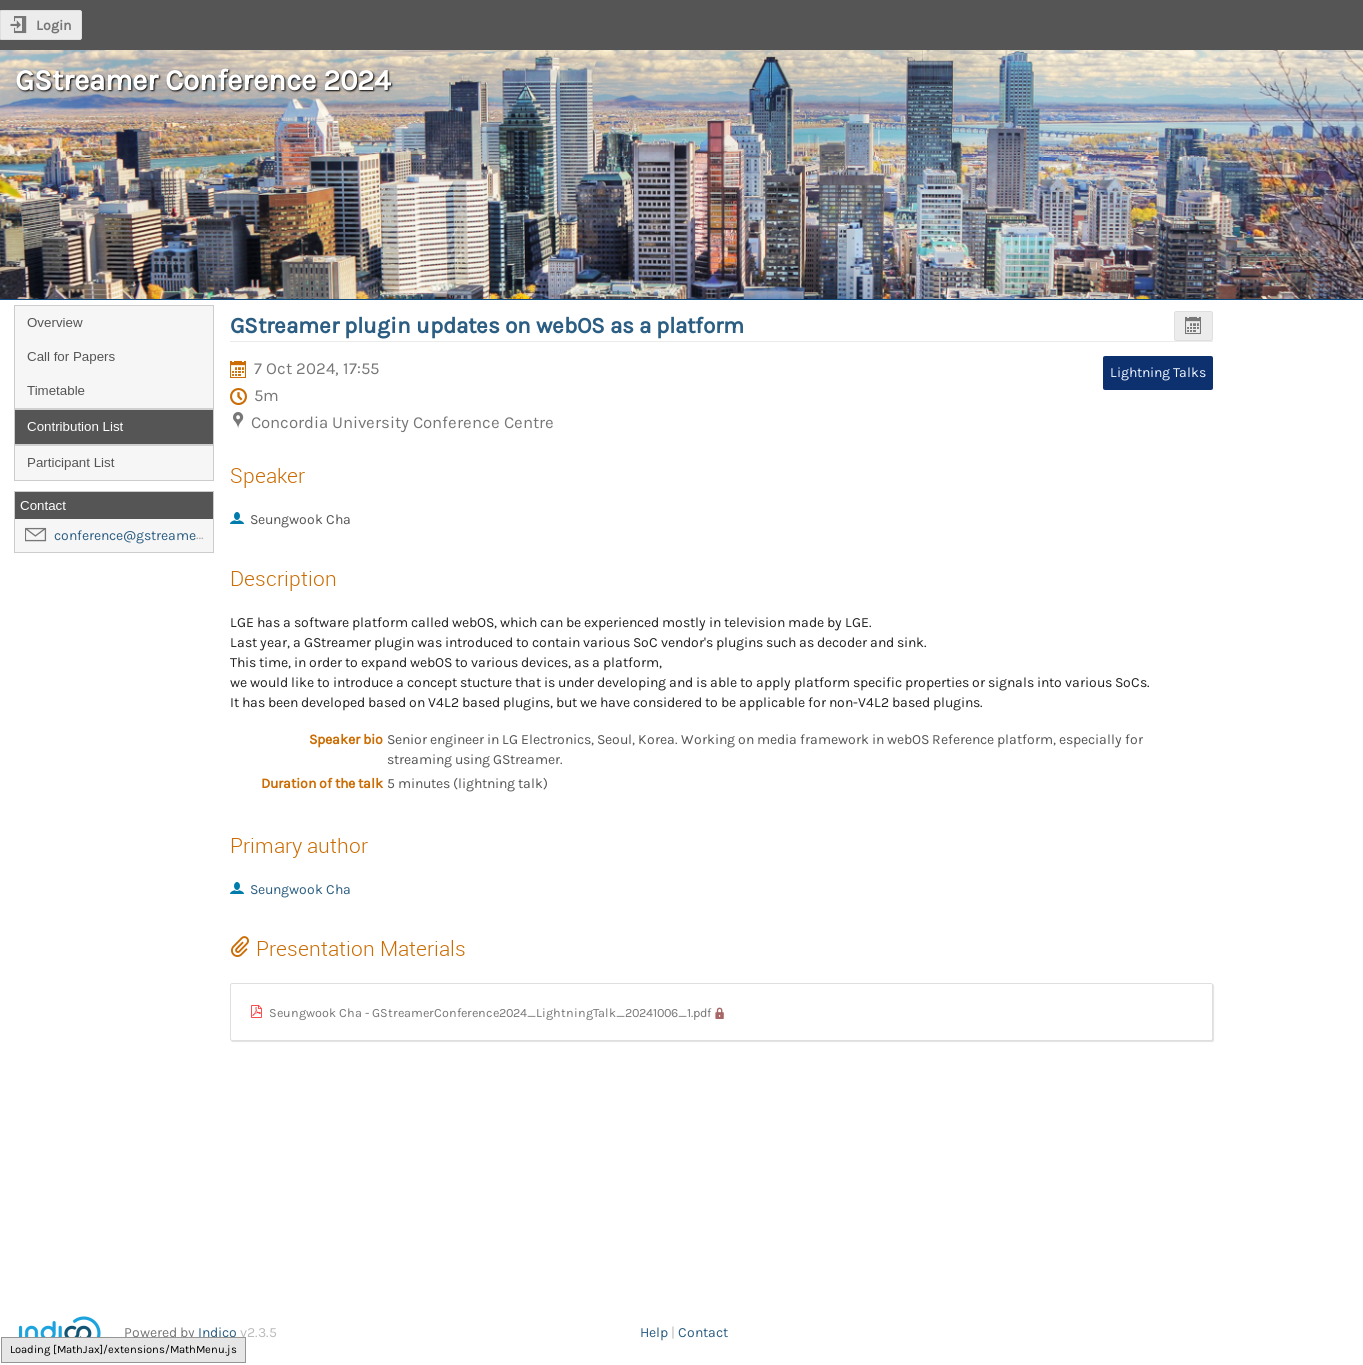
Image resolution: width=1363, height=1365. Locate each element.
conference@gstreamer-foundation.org (177, 535)
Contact (703, 1332)
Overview (55, 322)
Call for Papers (71, 356)
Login (53, 25)
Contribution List (75, 426)
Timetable (56, 390)
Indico (217, 1332)
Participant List (70, 462)
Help (654, 1332)
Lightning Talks (1158, 372)
